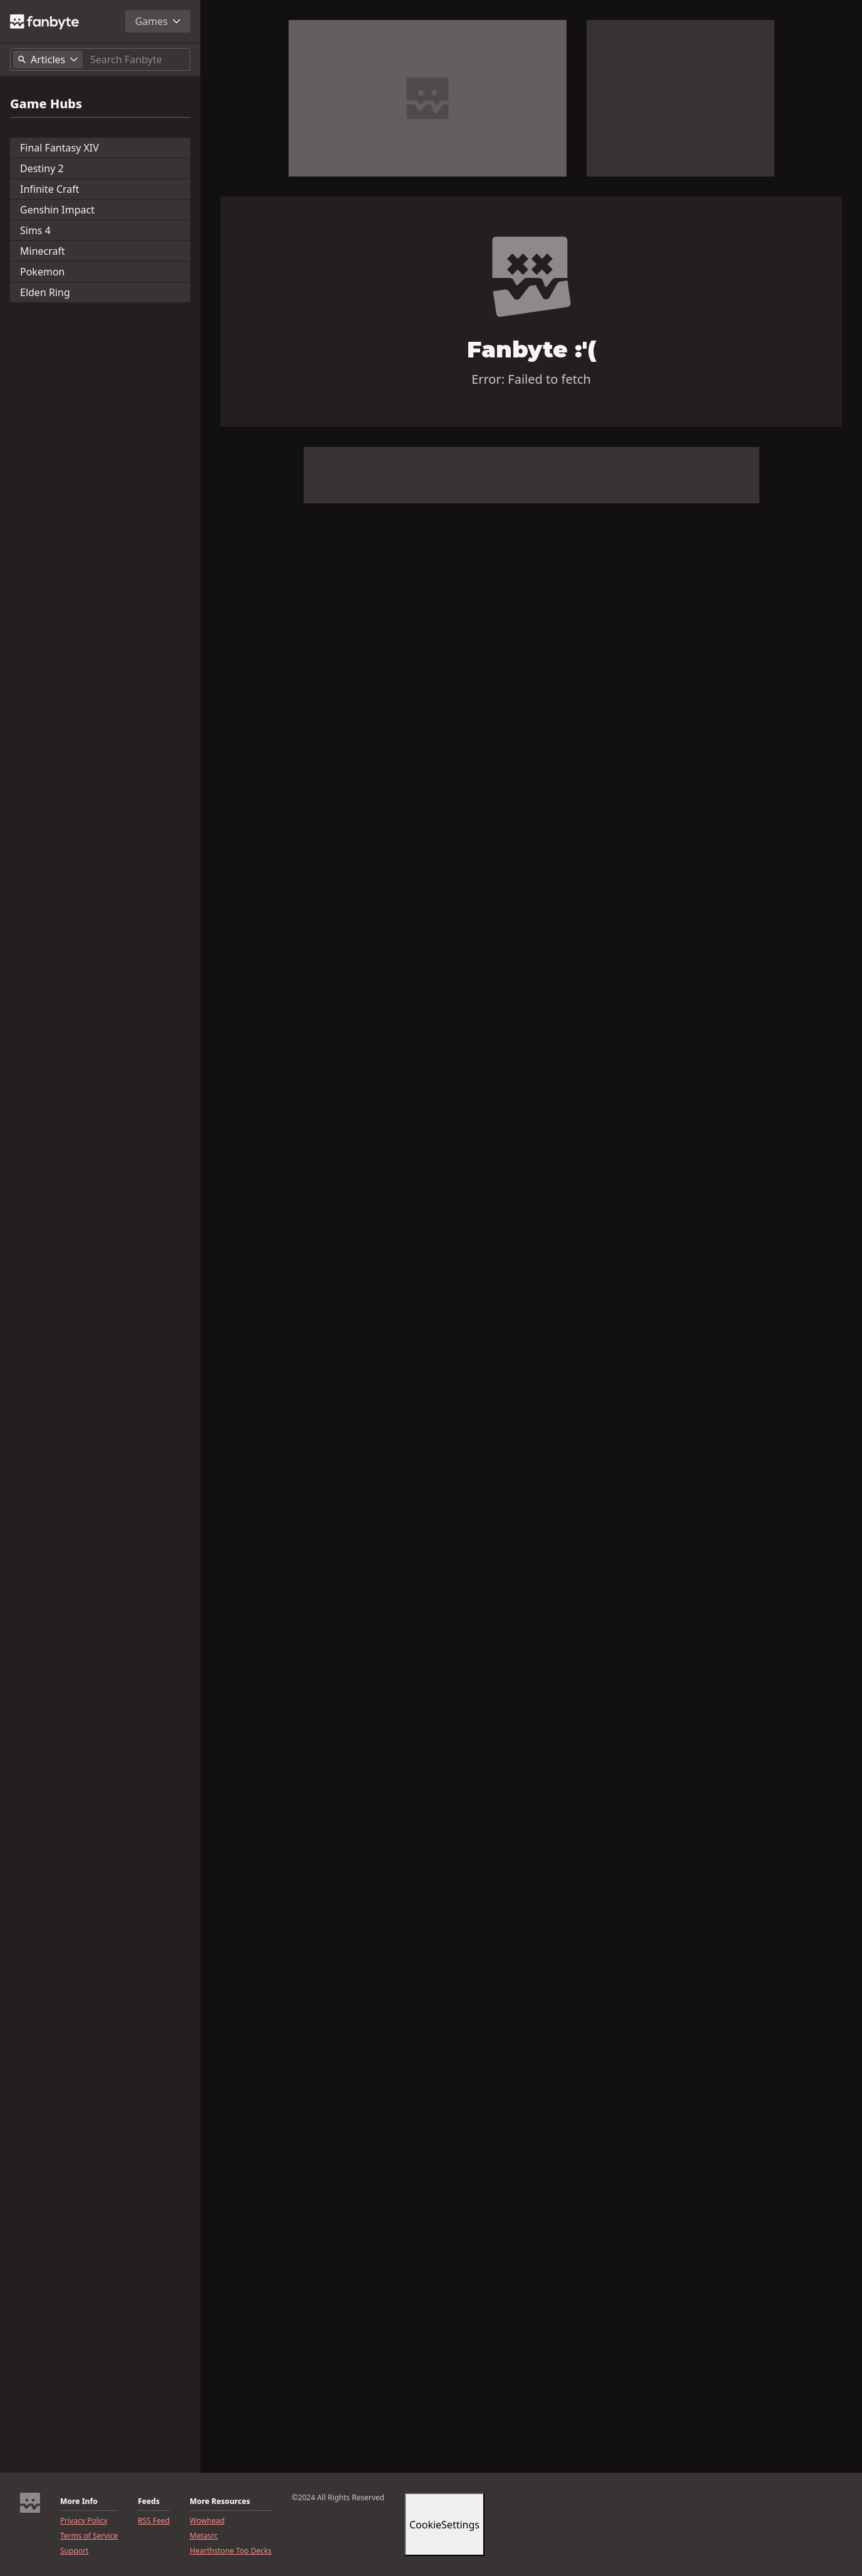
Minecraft (42, 251)
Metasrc (204, 2536)
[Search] (137, 59)
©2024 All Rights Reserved (338, 2498)
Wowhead (207, 2521)
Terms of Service (89, 2536)
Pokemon (42, 272)
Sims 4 (35, 230)
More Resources (220, 2501)
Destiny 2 (42, 168)
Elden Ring (45, 292)
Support (74, 2551)
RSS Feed (154, 2521)
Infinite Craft (50, 189)
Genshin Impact (57, 210)
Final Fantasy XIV (59, 148)
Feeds (149, 2501)
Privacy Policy (84, 2521)
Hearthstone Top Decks (231, 2551)
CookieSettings (444, 2525)
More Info (79, 2501)
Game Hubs (46, 103)
